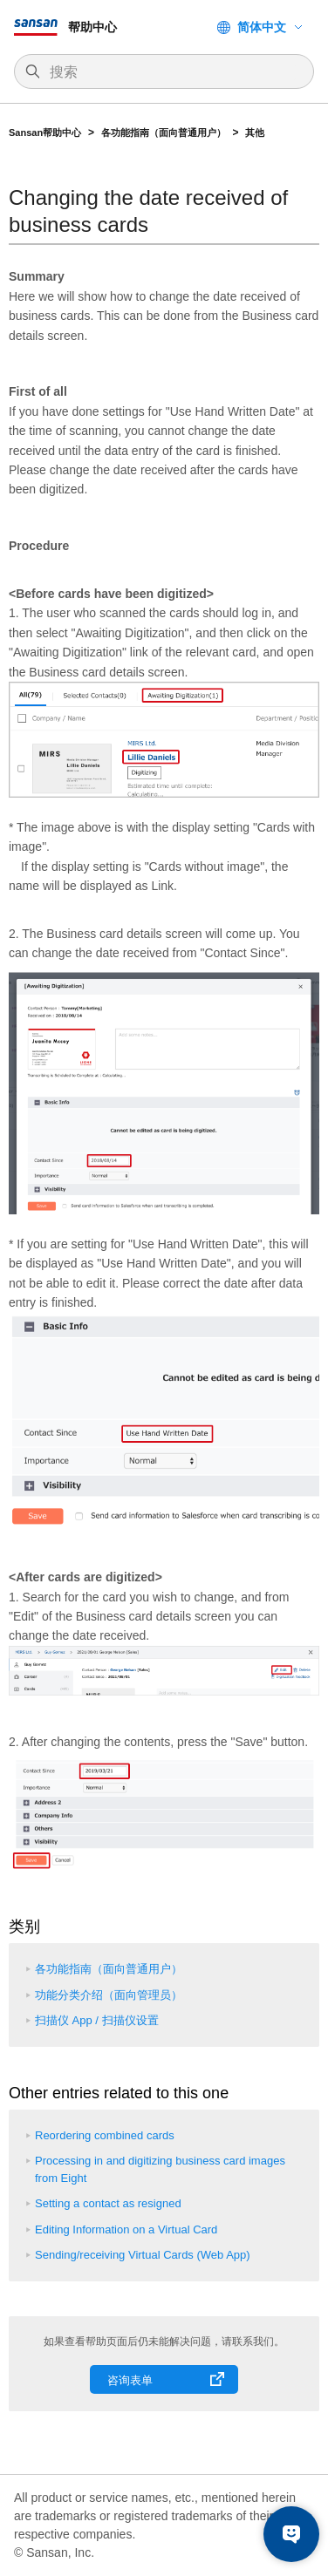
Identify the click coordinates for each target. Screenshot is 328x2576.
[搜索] (173, 72)
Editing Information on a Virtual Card (126, 2229)
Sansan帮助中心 (45, 132)
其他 (254, 132)
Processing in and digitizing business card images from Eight (160, 2169)
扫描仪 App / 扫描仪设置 (97, 2020)
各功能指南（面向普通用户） (163, 132)
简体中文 (261, 27)
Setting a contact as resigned (108, 2203)
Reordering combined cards (104, 2135)
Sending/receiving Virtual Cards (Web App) (142, 2254)
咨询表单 (130, 2380)
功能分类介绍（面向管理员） (108, 1995)
